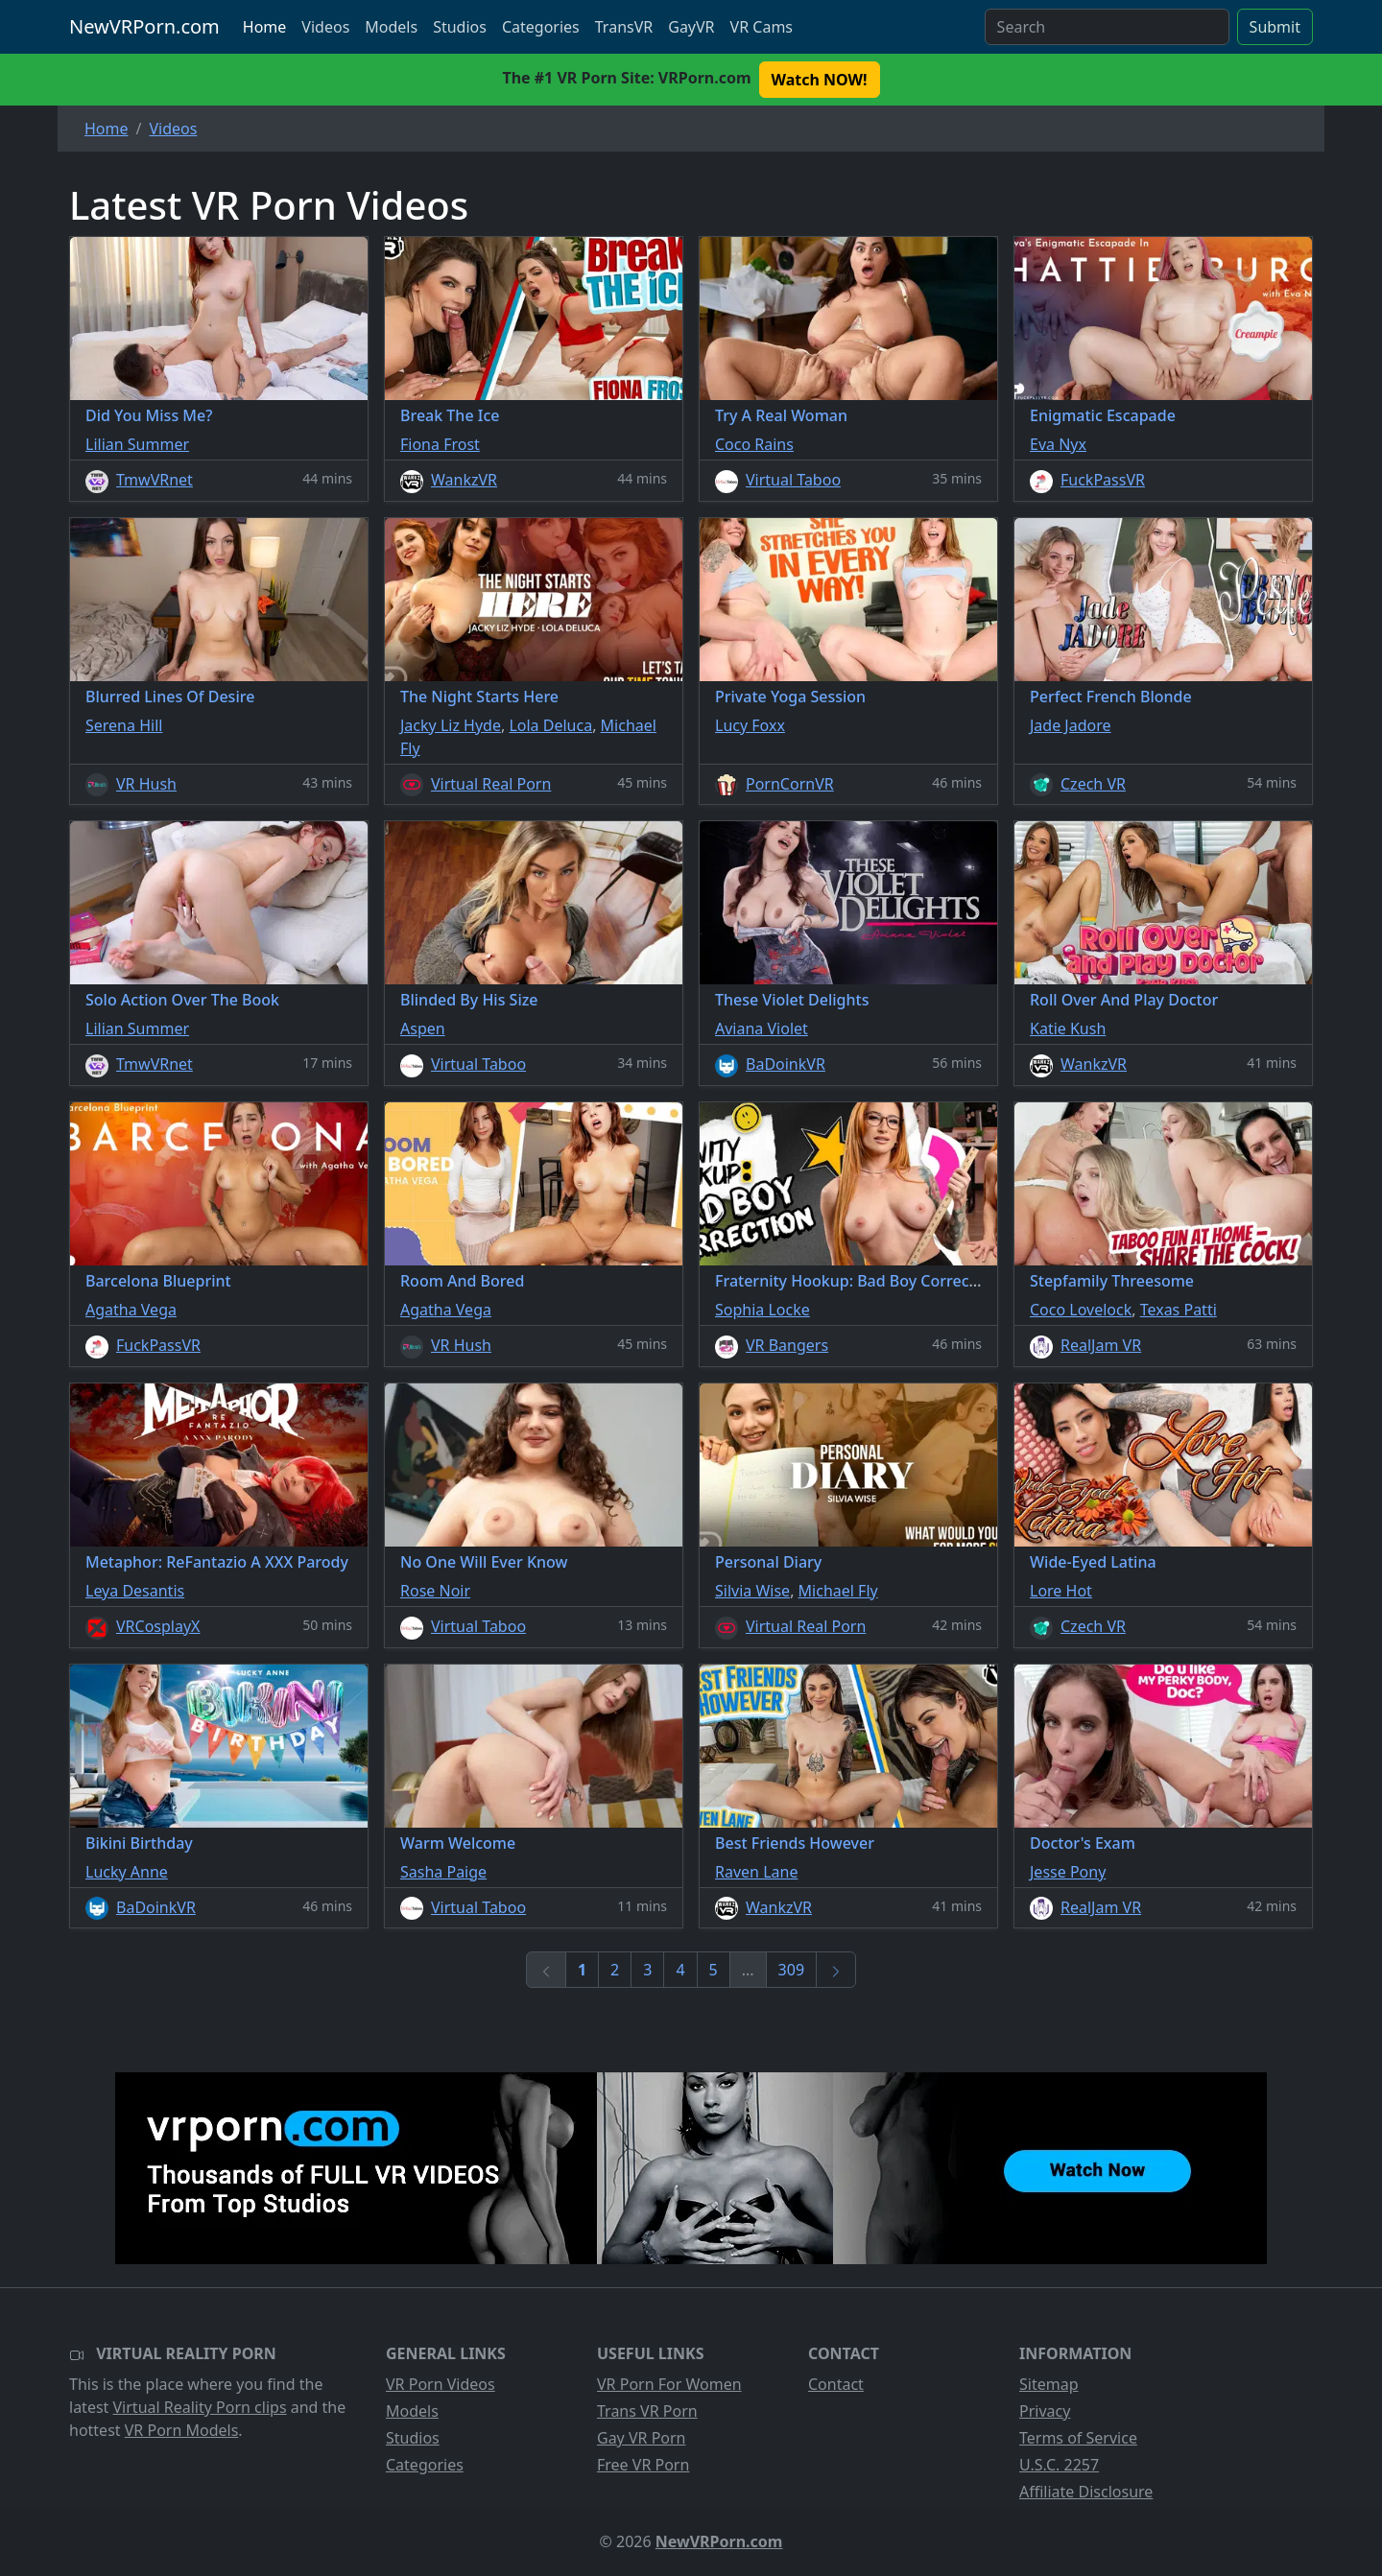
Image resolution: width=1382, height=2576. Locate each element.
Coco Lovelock (1081, 1309)
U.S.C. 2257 (1059, 2464)
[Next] (836, 1969)
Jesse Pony (1068, 1871)
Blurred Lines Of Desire (169, 696)
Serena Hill (123, 725)
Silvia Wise (752, 1590)
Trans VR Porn (647, 2411)
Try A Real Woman (781, 415)
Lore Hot (1061, 1590)
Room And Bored (462, 1280)
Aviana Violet (761, 1028)
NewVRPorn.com (144, 26)
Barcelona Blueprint (158, 1280)
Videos (325, 26)
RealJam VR (1100, 1345)
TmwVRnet (154, 479)
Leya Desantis (134, 1590)
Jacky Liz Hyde (450, 725)
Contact (836, 2384)
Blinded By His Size (469, 999)
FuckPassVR (1102, 479)
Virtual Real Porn (491, 783)
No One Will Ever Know (483, 1561)
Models (391, 26)
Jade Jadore (1070, 725)
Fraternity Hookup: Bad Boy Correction (856, 1280)
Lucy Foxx (750, 725)
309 (791, 1969)
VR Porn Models (182, 2430)
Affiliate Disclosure (1086, 2491)
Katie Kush (1068, 1028)
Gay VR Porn (641, 2437)
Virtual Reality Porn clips (200, 2407)
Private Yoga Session (790, 696)
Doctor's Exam (1082, 1843)
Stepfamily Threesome (1112, 1280)
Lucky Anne (126, 1871)
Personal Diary (768, 1561)
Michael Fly (838, 1590)
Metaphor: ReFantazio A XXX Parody (216, 1561)
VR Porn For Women (669, 2384)
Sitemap (1049, 2384)
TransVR (624, 26)
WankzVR (464, 479)
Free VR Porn (643, 2464)
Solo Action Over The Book (182, 999)
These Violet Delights (792, 999)
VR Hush (146, 783)
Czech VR (1093, 783)
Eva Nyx (1058, 444)
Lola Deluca (550, 725)
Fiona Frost (440, 444)
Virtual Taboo (793, 479)
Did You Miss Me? (148, 415)
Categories (541, 26)
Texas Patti (1178, 1309)
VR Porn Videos (440, 2384)
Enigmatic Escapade (1103, 415)
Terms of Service (1078, 2437)
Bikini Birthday (139, 1843)
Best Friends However (794, 1843)
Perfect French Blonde (1111, 696)
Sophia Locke (762, 1309)
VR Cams (761, 26)
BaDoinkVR (785, 1064)
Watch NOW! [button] (820, 79)
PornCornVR (790, 783)
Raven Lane (756, 1871)
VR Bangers (787, 1345)
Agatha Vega (131, 1309)
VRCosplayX (158, 1626)
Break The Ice (449, 415)
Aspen (422, 1028)
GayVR (691, 26)
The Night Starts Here (479, 696)
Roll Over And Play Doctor (1124, 999)
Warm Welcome (457, 1843)
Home (265, 26)
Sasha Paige (443, 1871)
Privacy (1044, 2411)
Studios (460, 26)
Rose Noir (435, 1590)
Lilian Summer (137, 444)
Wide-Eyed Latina (1093, 1561)
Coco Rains (754, 444)
